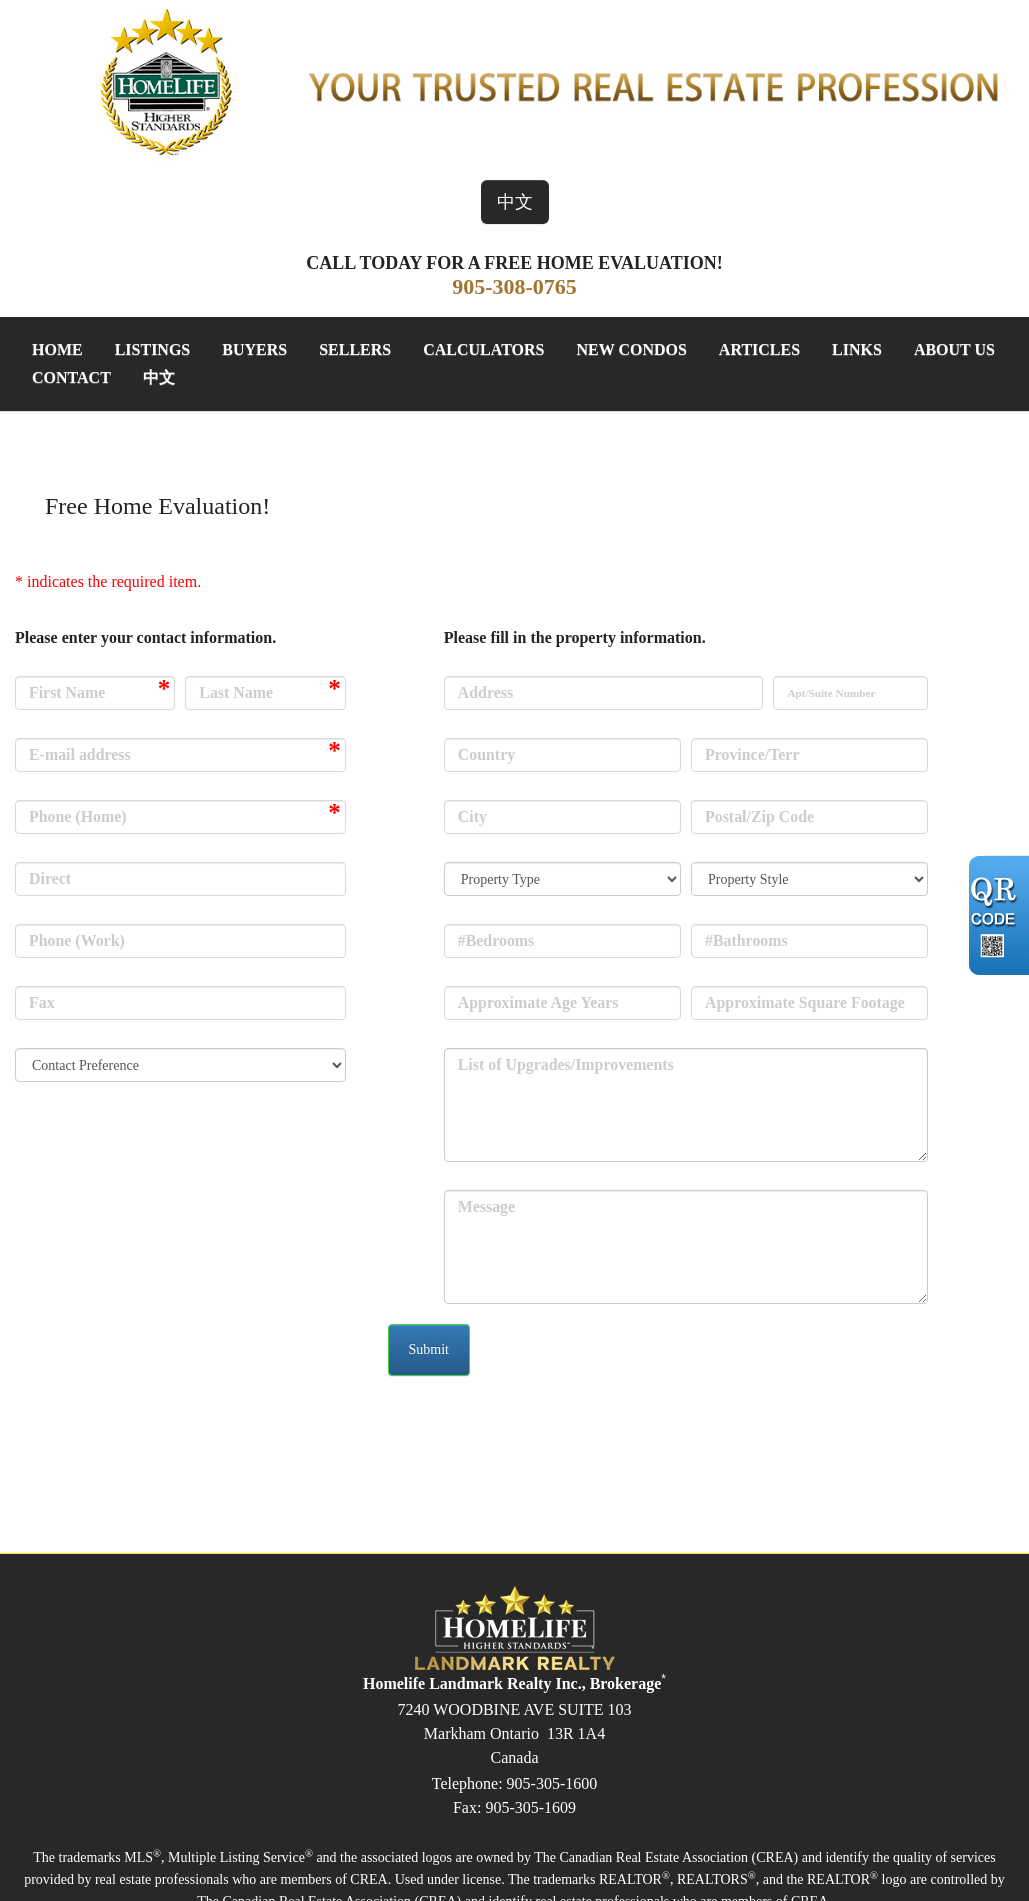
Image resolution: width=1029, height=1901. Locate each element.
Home (57, 349)
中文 (515, 202)
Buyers (254, 349)
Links (857, 349)
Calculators (483, 349)
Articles (759, 349)
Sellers (355, 349)
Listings (153, 349)
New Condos (631, 349)
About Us (954, 349)
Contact (71, 377)
